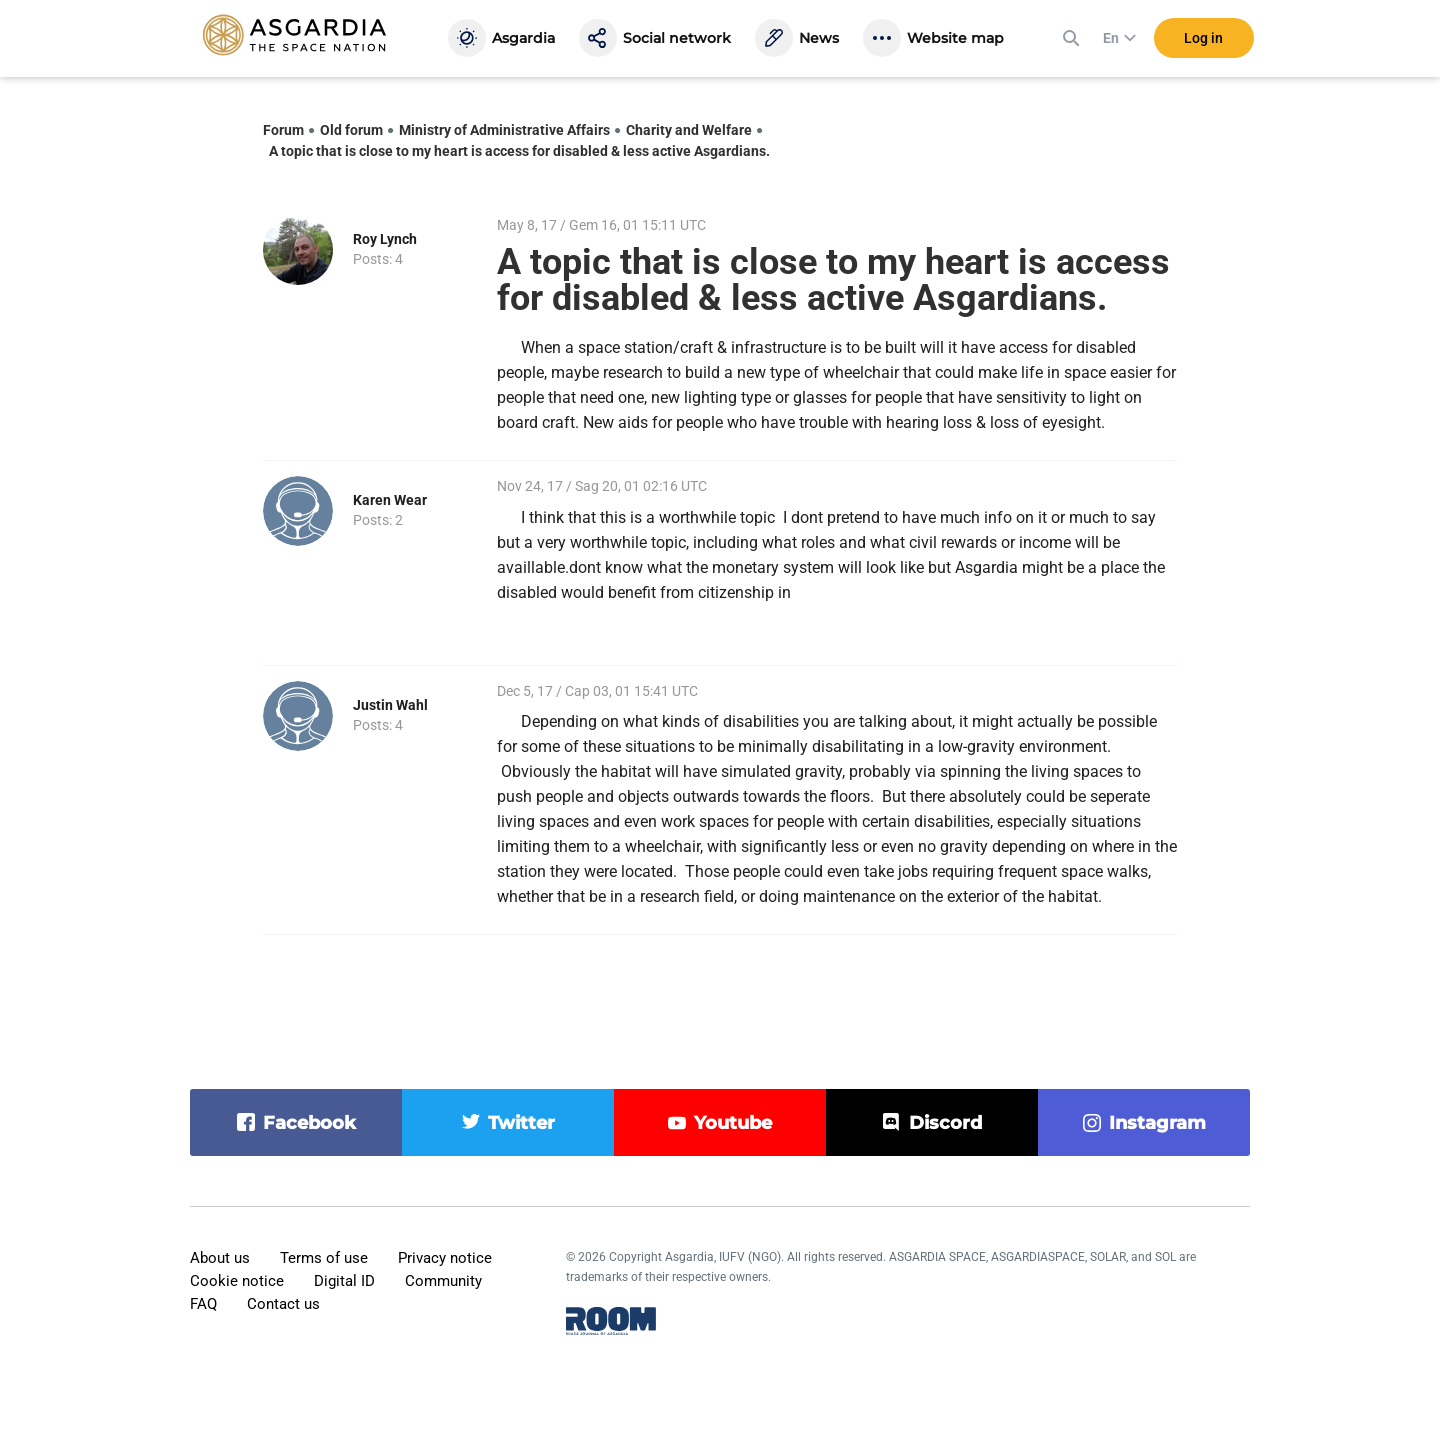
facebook (309, 1123)
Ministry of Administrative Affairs (504, 130)
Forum (283, 130)
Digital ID (344, 1281)
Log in (1203, 39)
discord (945, 1123)
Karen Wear (390, 500)
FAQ (203, 1304)
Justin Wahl (390, 705)
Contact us (283, 1304)
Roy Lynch (385, 239)
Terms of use (324, 1258)
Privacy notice (445, 1258)
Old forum (351, 130)
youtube (733, 1123)
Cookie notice (237, 1281)
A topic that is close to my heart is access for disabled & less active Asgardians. (519, 151)
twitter (521, 1123)
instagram (1157, 1123)
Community (443, 1281)
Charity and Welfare (689, 130)
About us (220, 1258)
